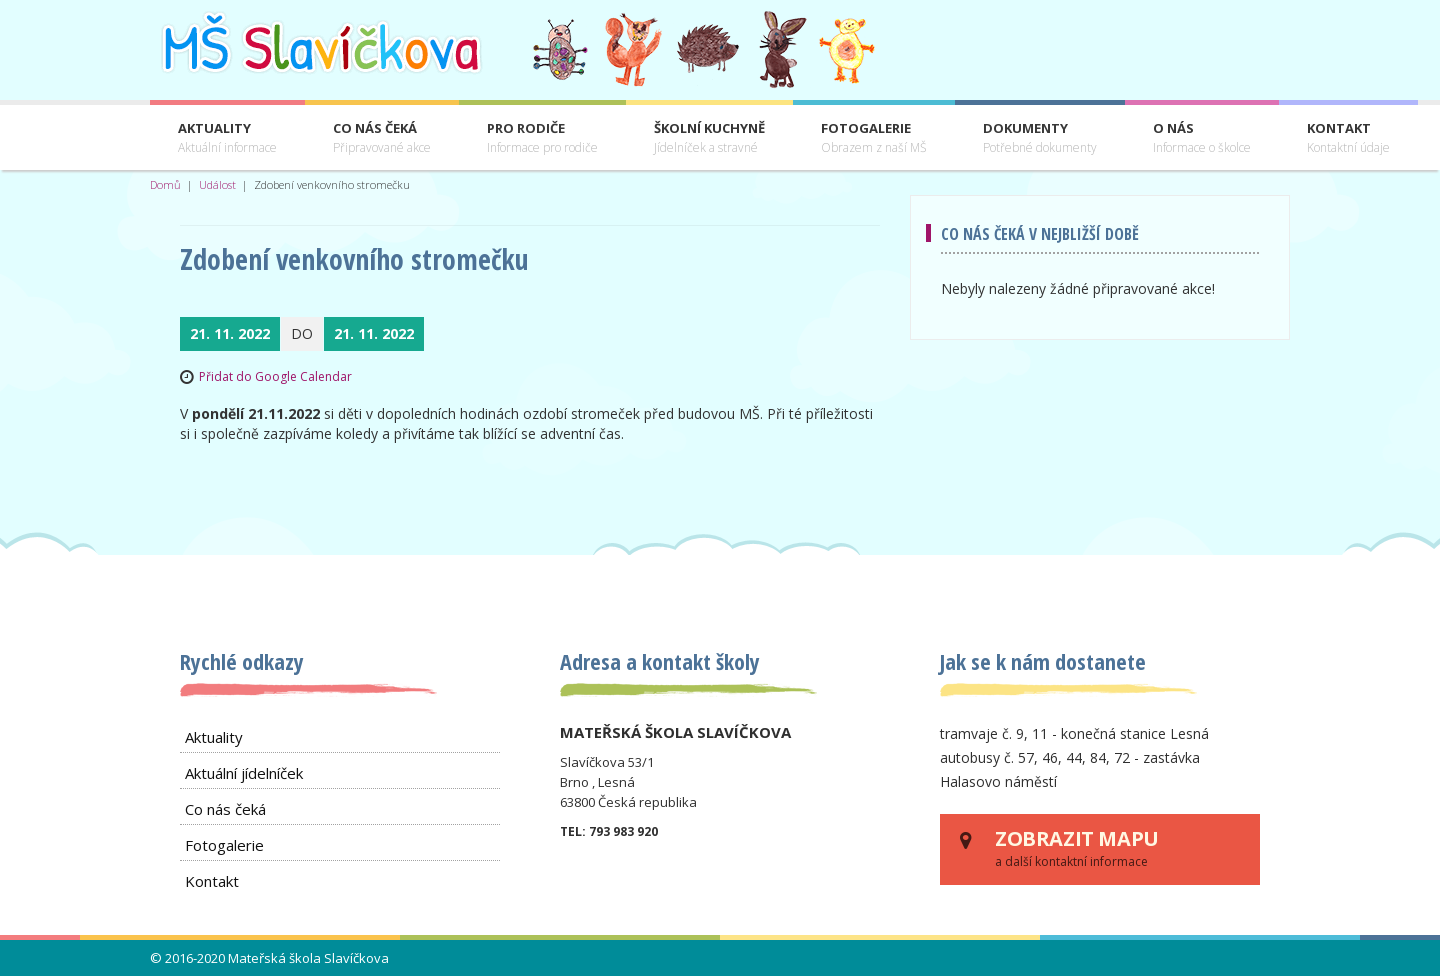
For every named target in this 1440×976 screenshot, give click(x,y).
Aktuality (227, 138)
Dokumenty (1040, 138)
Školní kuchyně (709, 138)
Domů (165, 184)
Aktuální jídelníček (244, 773)
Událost (217, 184)
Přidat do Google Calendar (275, 376)
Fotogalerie (874, 138)
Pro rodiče (542, 138)
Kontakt (1348, 138)
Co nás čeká (382, 138)
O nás (1202, 138)
